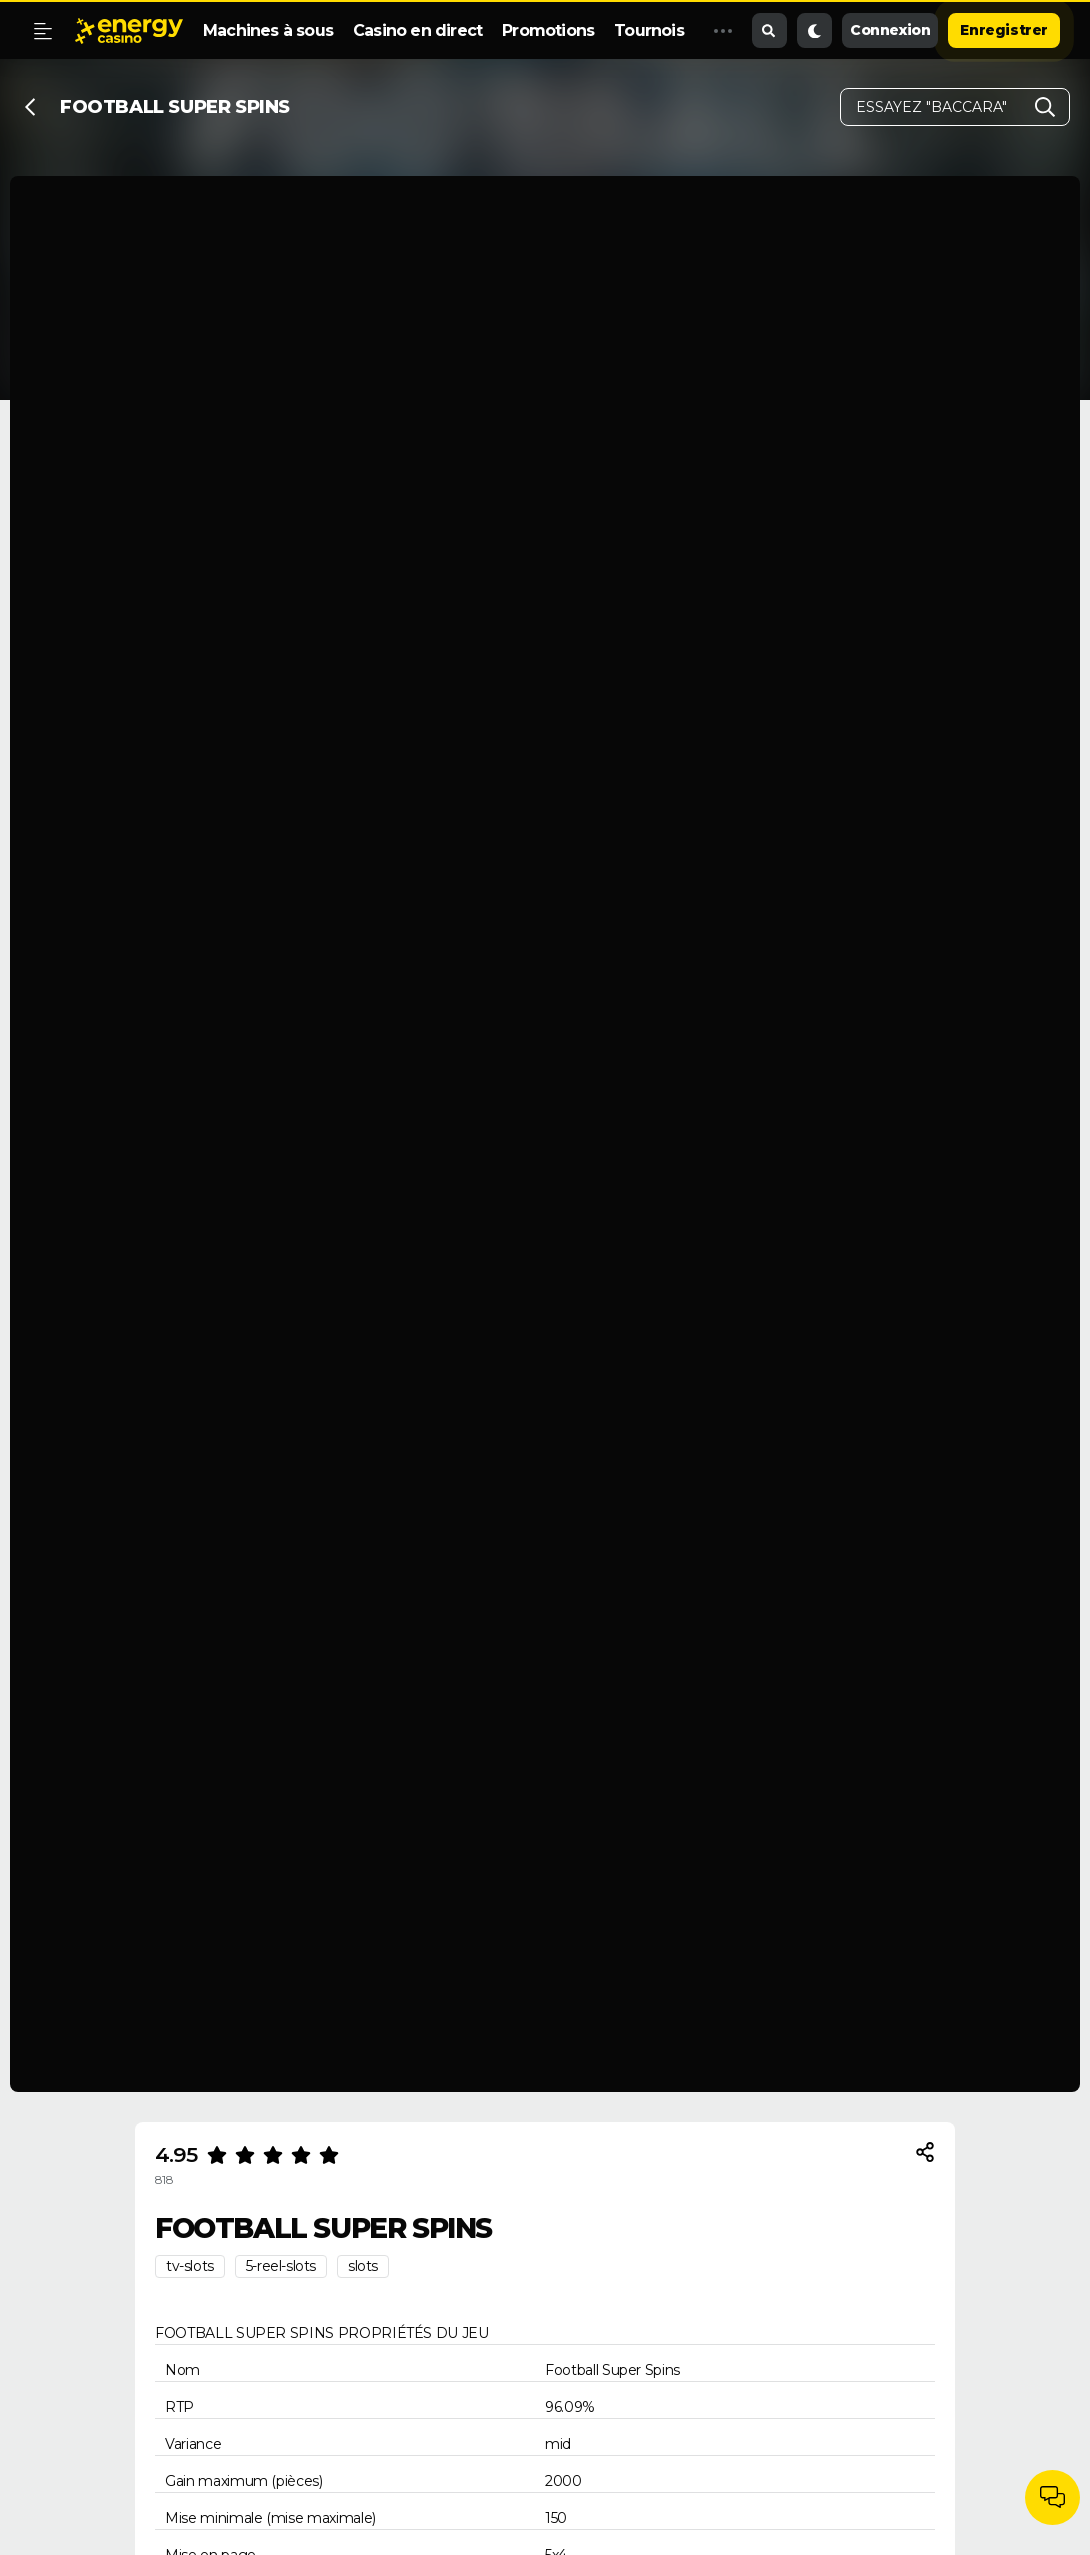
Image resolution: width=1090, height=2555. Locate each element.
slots (363, 2266)
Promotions (548, 30)
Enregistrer (1004, 30)
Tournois (649, 30)
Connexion (890, 30)
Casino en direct (417, 30)
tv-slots (190, 2266)
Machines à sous (268, 30)
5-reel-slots (281, 2266)
